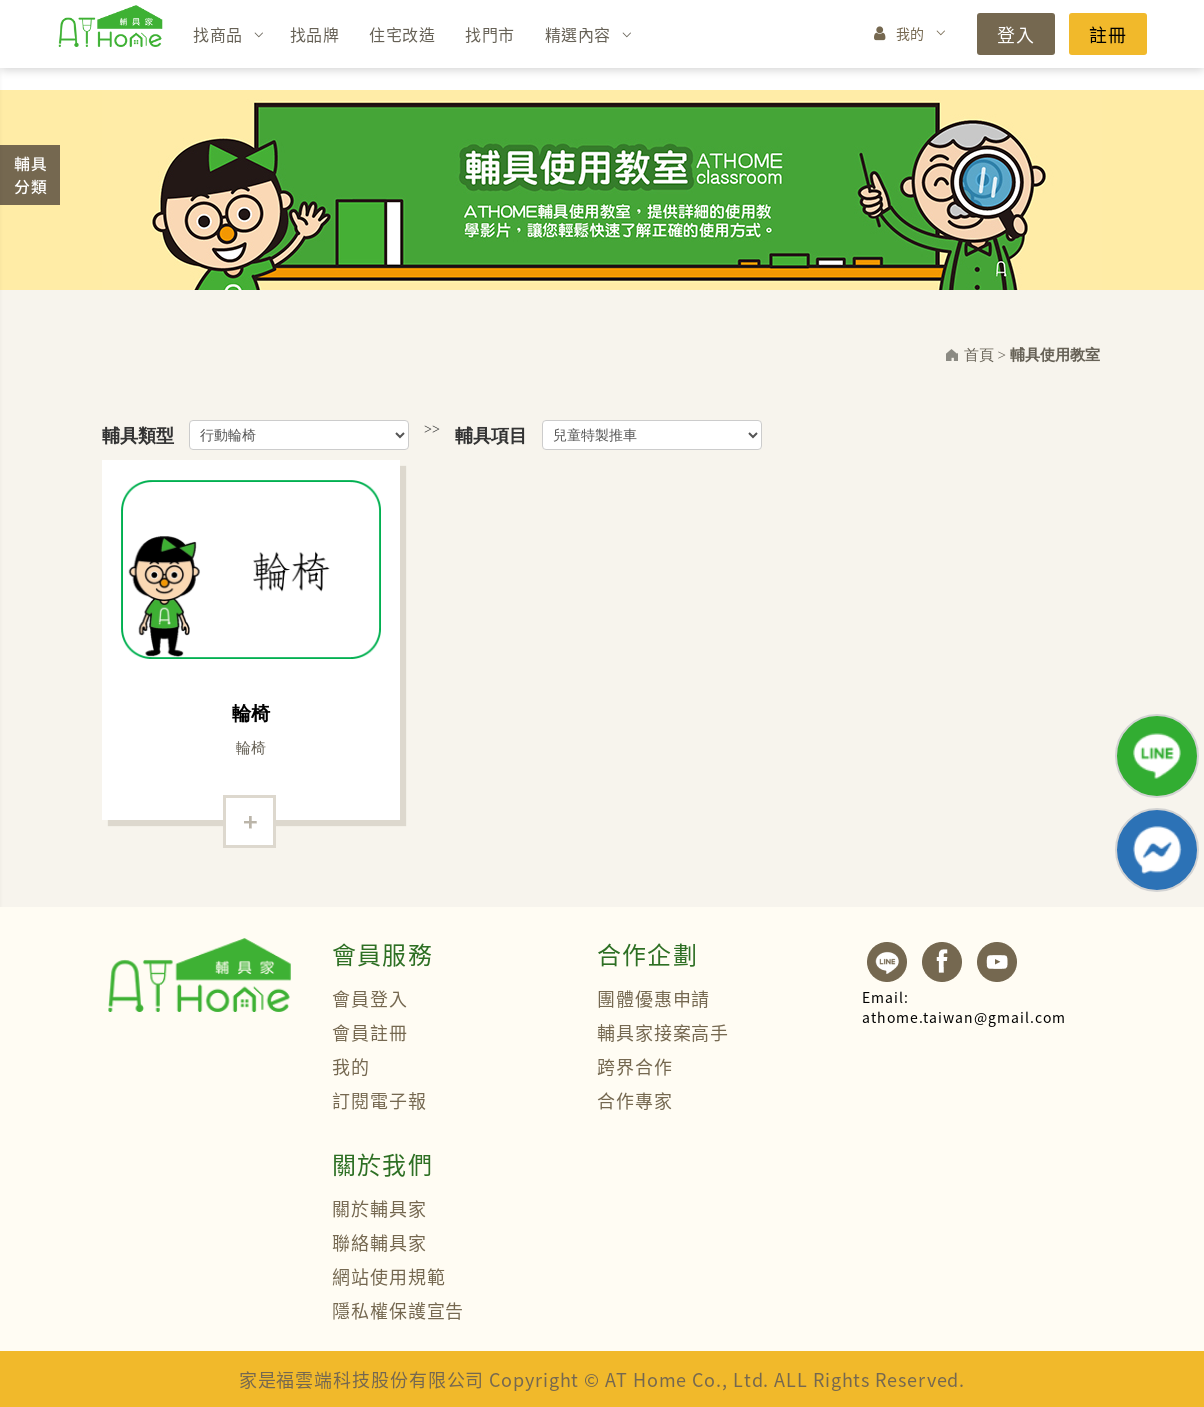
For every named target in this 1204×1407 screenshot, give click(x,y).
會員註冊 (370, 1032)
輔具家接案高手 (663, 1032)
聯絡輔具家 (379, 1242)
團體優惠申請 (653, 998)
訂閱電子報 (379, 1100)
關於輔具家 (379, 1208)
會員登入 (370, 998)
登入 (1016, 34)
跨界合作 (635, 1066)
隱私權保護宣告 (398, 1310)
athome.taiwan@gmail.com (964, 1007)
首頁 (979, 355)
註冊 (1108, 34)
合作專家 (635, 1100)
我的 (910, 33)
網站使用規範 (388, 1276)
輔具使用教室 (1055, 355)
